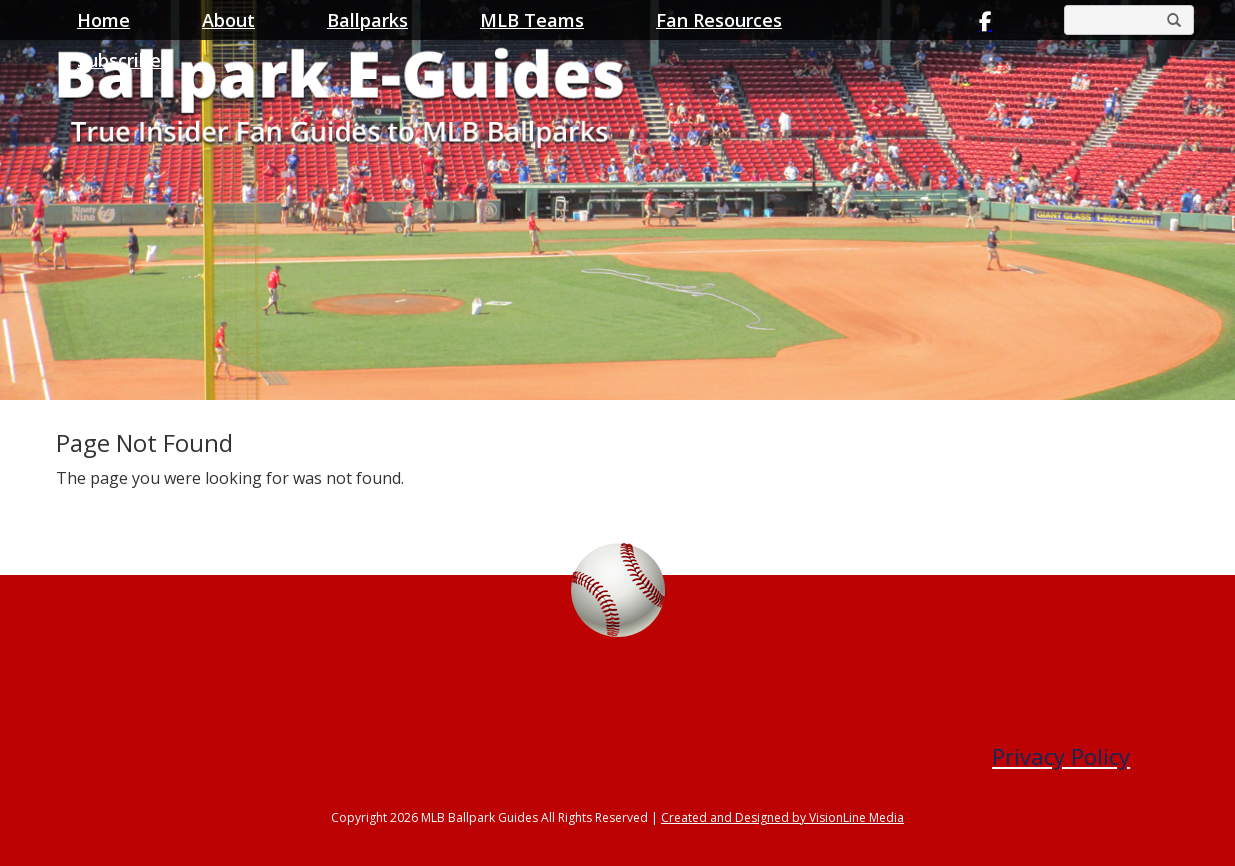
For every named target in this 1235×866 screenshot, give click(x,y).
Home (103, 20)
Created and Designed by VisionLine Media (782, 817)
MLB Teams (532, 20)
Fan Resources (719, 20)
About (228, 20)
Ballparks (367, 20)
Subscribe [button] (119, 60)
